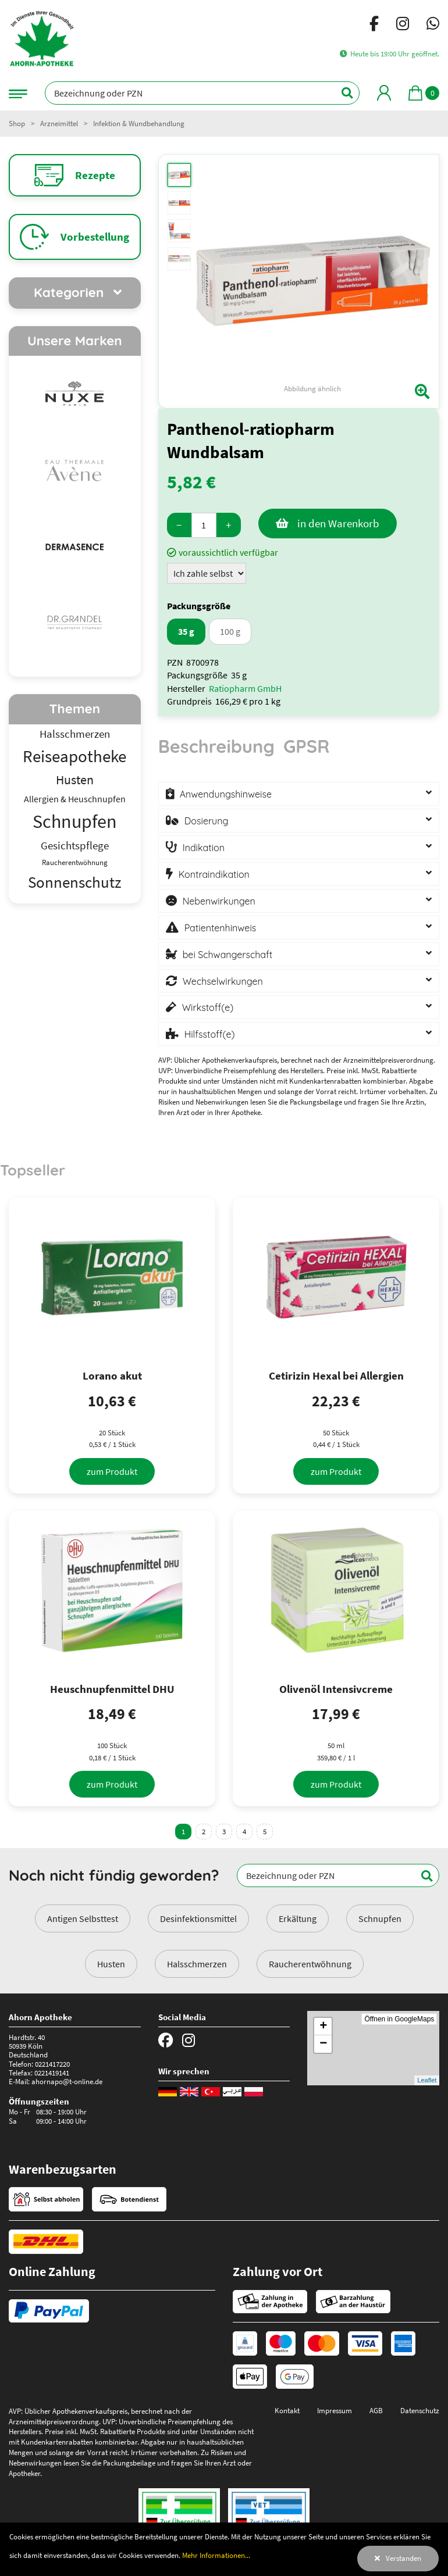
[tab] (216, 752)
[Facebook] (374, 25)
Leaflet (426, 2080)
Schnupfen (379, 1918)
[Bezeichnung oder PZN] (202, 93)
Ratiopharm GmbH (245, 688)
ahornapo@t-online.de (66, 2081)
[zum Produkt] (112, 1471)
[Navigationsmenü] (18, 92)
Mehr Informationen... (216, 2555)
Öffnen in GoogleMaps (399, 2019)
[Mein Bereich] (384, 93)
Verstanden (403, 2558)
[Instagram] (402, 25)
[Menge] (203, 525)
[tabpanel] (298, 912)
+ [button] (323, 2026)
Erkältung (298, 1918)
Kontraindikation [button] (214, 874)
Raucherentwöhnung (310, 1964)
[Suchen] (341, 93)
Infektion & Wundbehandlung (138, 123)
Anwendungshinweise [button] (226, 794)
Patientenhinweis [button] (220, 928)
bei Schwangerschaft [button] (228, 954)
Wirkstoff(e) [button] (208, 1007)
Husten (111, 1964)
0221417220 (52, 2063)
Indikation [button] (204, 847)
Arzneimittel (59, 123)
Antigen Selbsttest (82, 1918)
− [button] (323, 2044)
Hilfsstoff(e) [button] (209, 1034)
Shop (17, 123)
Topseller (32, 1169)
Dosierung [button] (206, 821)
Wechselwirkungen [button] (223, 981)
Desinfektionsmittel (198, 1918)
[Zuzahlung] (206, 573)
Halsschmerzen (197, 1964)
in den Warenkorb (338, 523)
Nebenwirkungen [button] (219, 901)
